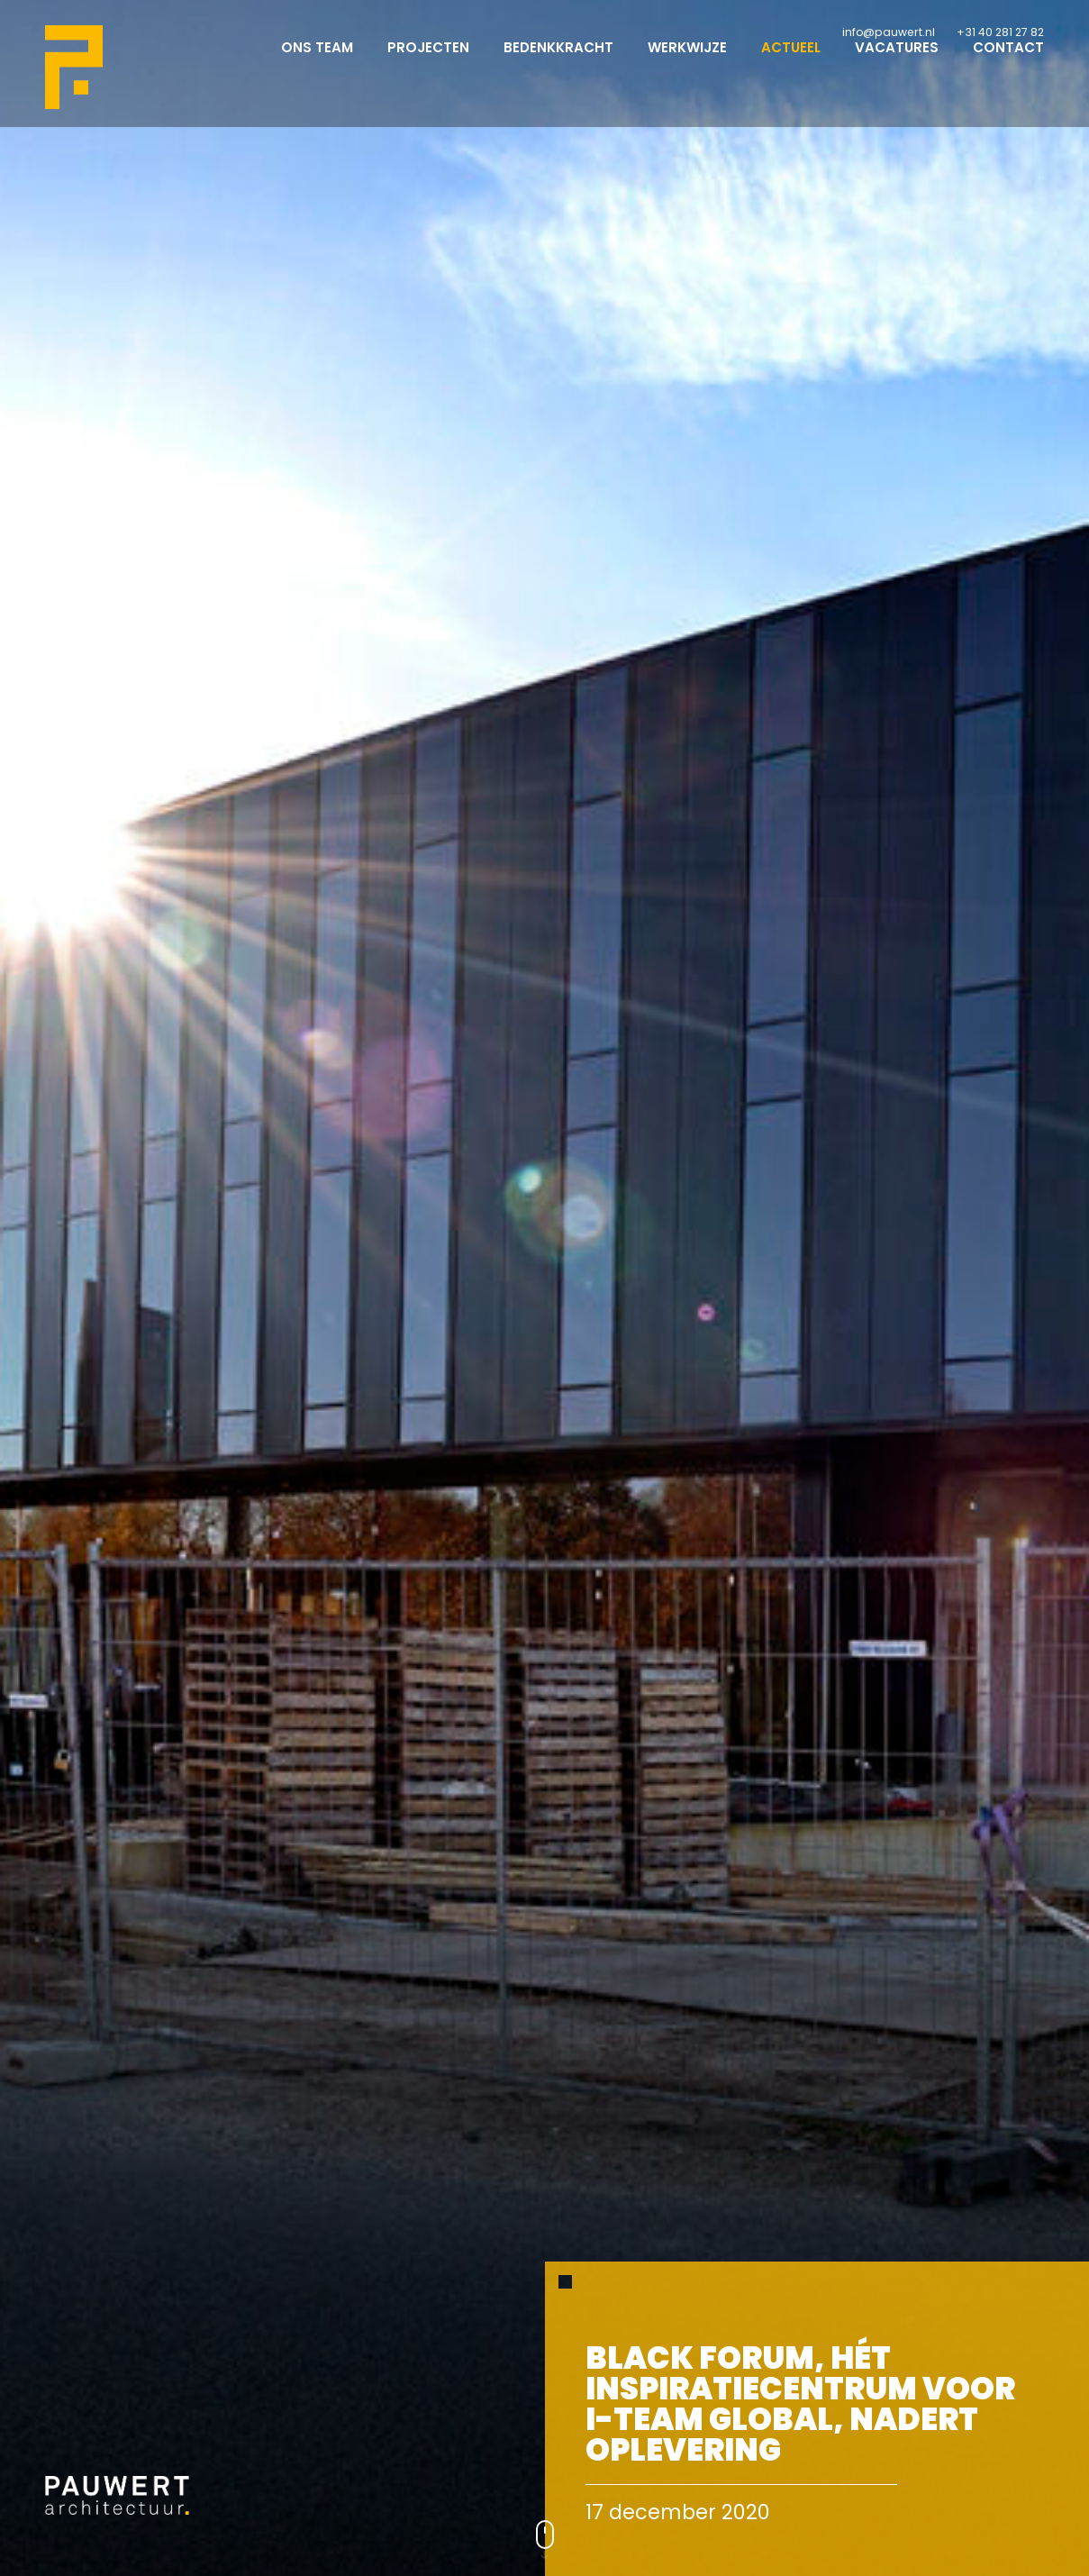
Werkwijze (687, 63)
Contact (1008, 63)
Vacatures (897, 63)
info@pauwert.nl (888, 32)
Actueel (791, 63)
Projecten (428, 63)
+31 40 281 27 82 (1000, 32)
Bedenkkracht (558, 63)
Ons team (317, 63)
